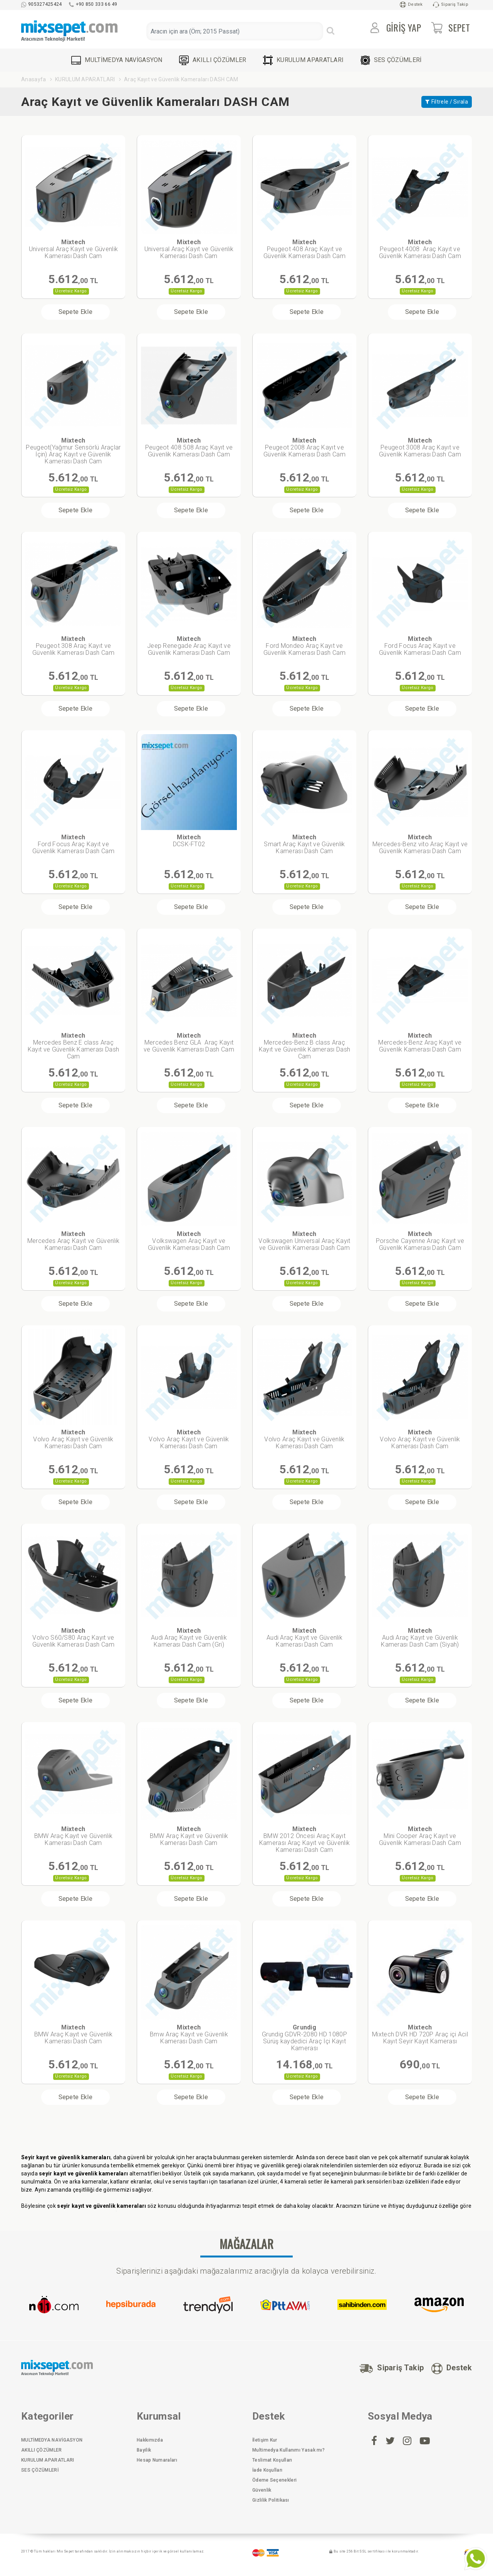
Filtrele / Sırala (446, 102)
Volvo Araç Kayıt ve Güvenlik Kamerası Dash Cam (73, 1439)
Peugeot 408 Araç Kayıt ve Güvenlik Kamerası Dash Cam (304, 249)
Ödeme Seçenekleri (274, 2480)
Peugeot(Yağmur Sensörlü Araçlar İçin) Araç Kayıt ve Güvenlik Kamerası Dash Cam (73, 451)
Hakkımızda (150, 2440)
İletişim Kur (264, 2440)
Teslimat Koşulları (272, 2460)
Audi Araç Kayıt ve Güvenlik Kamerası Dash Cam (304, 1637)
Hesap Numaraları (157, 2460)
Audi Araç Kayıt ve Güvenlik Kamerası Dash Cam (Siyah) (420, 1637)
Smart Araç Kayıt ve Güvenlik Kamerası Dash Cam (304, 844)
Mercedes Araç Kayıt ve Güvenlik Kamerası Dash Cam (73, 1240)
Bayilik (144, 2450)
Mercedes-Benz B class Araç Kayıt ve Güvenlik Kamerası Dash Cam (304, 1046)
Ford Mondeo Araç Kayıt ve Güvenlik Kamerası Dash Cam (304, 645)
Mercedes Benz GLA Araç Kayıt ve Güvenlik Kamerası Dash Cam (189, 1042)
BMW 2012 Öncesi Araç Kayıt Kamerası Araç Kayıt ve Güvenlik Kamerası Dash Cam (304, 1839)
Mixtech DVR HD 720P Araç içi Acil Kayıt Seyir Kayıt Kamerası (420, 2034)
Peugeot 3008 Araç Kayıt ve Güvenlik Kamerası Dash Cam (420, 447)
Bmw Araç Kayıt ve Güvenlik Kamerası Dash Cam (189, 2034)
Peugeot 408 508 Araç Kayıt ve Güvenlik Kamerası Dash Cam (189, 447)
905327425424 (41, 4)
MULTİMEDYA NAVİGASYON (116, 60)
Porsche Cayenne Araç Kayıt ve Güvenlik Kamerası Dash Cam (420, 1240)
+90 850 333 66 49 (93, 4)
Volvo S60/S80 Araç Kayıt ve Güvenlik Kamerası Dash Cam (73, 1637)
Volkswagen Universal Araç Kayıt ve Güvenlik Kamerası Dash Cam (304, 1240)
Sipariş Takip (450, 5)
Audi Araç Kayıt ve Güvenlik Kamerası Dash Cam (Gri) (189, 1637)
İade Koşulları (267, 2470)
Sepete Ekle (75, 311)
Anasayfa (33, 79)
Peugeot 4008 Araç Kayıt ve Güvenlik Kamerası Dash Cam (420, 249)
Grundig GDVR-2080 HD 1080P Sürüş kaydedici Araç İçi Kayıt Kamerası (304, 2038)
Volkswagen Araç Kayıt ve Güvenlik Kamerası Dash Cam (189, 1240)
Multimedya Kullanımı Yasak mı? (288, 2450)
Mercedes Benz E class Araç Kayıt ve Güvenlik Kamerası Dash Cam (73, 1046)
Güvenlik (261, 2490)
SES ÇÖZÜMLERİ (391, 60)
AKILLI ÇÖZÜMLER (212, 60)
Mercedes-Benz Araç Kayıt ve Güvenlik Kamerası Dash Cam (419, 1042)
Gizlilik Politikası (270, 2500)
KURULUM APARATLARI (303, 60)
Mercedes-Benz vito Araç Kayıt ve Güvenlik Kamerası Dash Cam (420, 844)
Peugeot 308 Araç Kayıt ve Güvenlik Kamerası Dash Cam (73, 645)
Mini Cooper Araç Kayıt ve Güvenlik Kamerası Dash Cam (420, 1835)
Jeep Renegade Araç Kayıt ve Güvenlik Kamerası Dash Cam (189, 645)
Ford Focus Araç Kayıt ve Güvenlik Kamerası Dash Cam (420, 645)
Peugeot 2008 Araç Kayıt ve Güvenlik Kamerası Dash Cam (304, 447)
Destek (411, 5)
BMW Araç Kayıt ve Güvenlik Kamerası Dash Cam (73, 1835)
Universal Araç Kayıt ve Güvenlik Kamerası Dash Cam (73, 249)
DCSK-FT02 (189, 841)
